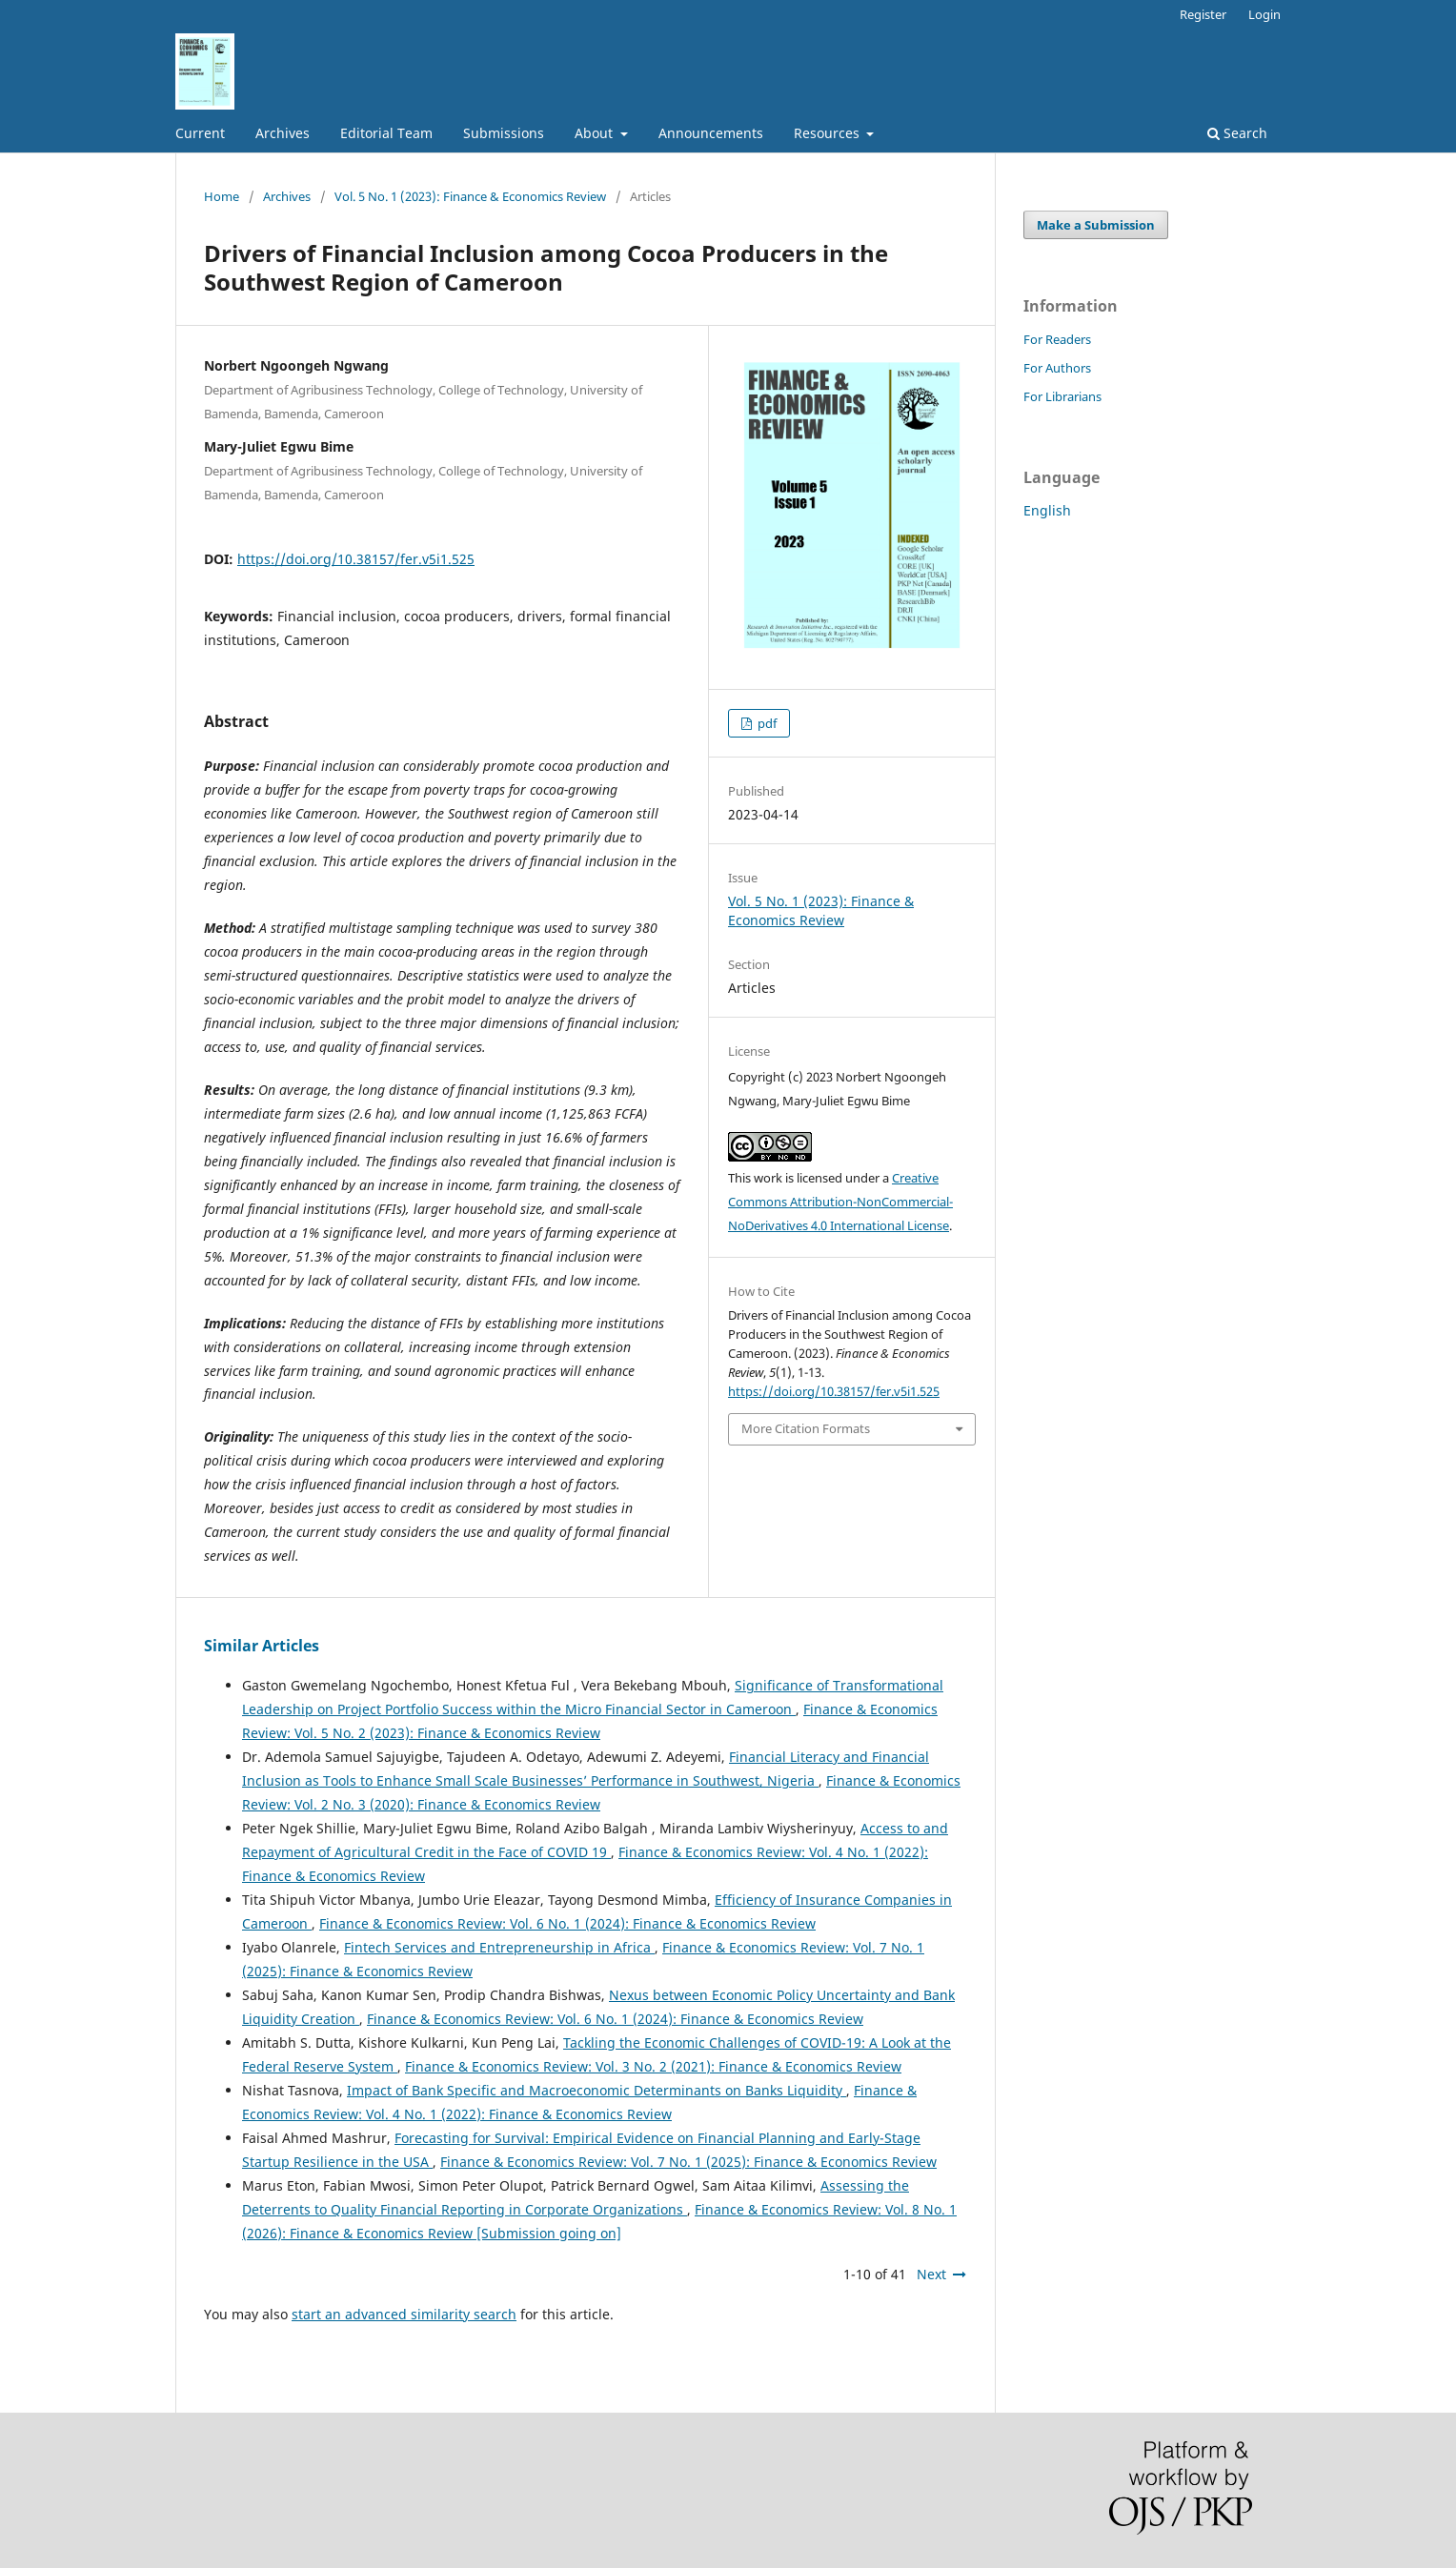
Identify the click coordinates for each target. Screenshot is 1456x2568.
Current (200, 133)
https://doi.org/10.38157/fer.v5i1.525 (356, 559)
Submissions (503, 133)
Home (221, 196)
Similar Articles (261, 1645)
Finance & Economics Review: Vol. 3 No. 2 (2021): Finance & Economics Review (653, 2066)
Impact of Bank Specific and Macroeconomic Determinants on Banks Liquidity (596, 2090)
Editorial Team (386, 133)
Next (931, 2274)
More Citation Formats (805, 1428)
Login (1264, 14)
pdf (766, 723)
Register (1203, 14)
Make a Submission (1096, 224)
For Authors (1057, 367)
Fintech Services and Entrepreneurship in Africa (499, 1947)
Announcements (710, 133)
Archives (282, 133)
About (596, 133)
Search (1237, 133)
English (1047, 510)
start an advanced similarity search (404, 2314)
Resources (828, 133)
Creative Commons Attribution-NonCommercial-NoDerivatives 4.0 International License (840, 1201)
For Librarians (1062, 396)
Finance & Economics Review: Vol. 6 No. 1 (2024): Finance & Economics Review (567, 1923)
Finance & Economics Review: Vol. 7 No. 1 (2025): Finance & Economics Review (688, 2162)
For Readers (1057, 339)
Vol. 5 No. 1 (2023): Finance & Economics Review (470, 196)
